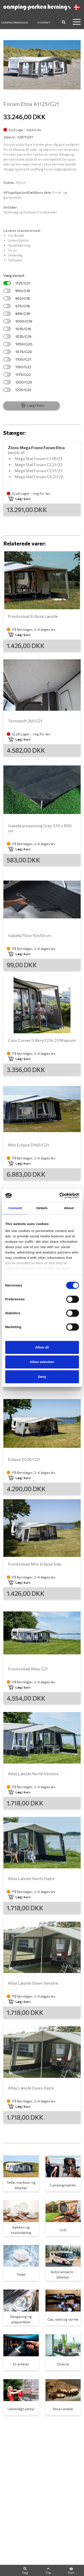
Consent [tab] (15, 1208)
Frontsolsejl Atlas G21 (28, 1668)
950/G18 (16, 291)
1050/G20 (17, 344)
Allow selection (42, 1362)
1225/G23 (17, 390)
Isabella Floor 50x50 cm (29, 935)
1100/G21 (17, 359)
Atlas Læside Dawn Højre (31, 2087)
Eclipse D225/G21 (24, 1459)
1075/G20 (17, 351)
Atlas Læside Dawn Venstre (33, 1983)
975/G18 (16, 306)
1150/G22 (17, 367)
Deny (42, 1376)
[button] (9, 65)
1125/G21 (16, 283)
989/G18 (16, 313)
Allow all (42, 1347)
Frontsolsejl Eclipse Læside (33, 616)
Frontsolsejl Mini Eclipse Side (34, 1564)
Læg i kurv (19, 498)
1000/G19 (17, 321)
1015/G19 (17, 329)
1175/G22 (17, 374)
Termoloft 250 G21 (25, 720)
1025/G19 (17, 336)
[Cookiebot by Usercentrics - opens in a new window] (60, 1195)
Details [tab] (42, 1208)
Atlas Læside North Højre (31, 1878)
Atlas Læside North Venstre (33, 1773)
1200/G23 (17, 382)
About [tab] (69, 1208)
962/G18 (16, 298)
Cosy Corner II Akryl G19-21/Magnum (42, 1040)
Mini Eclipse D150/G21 (28, 1144)
